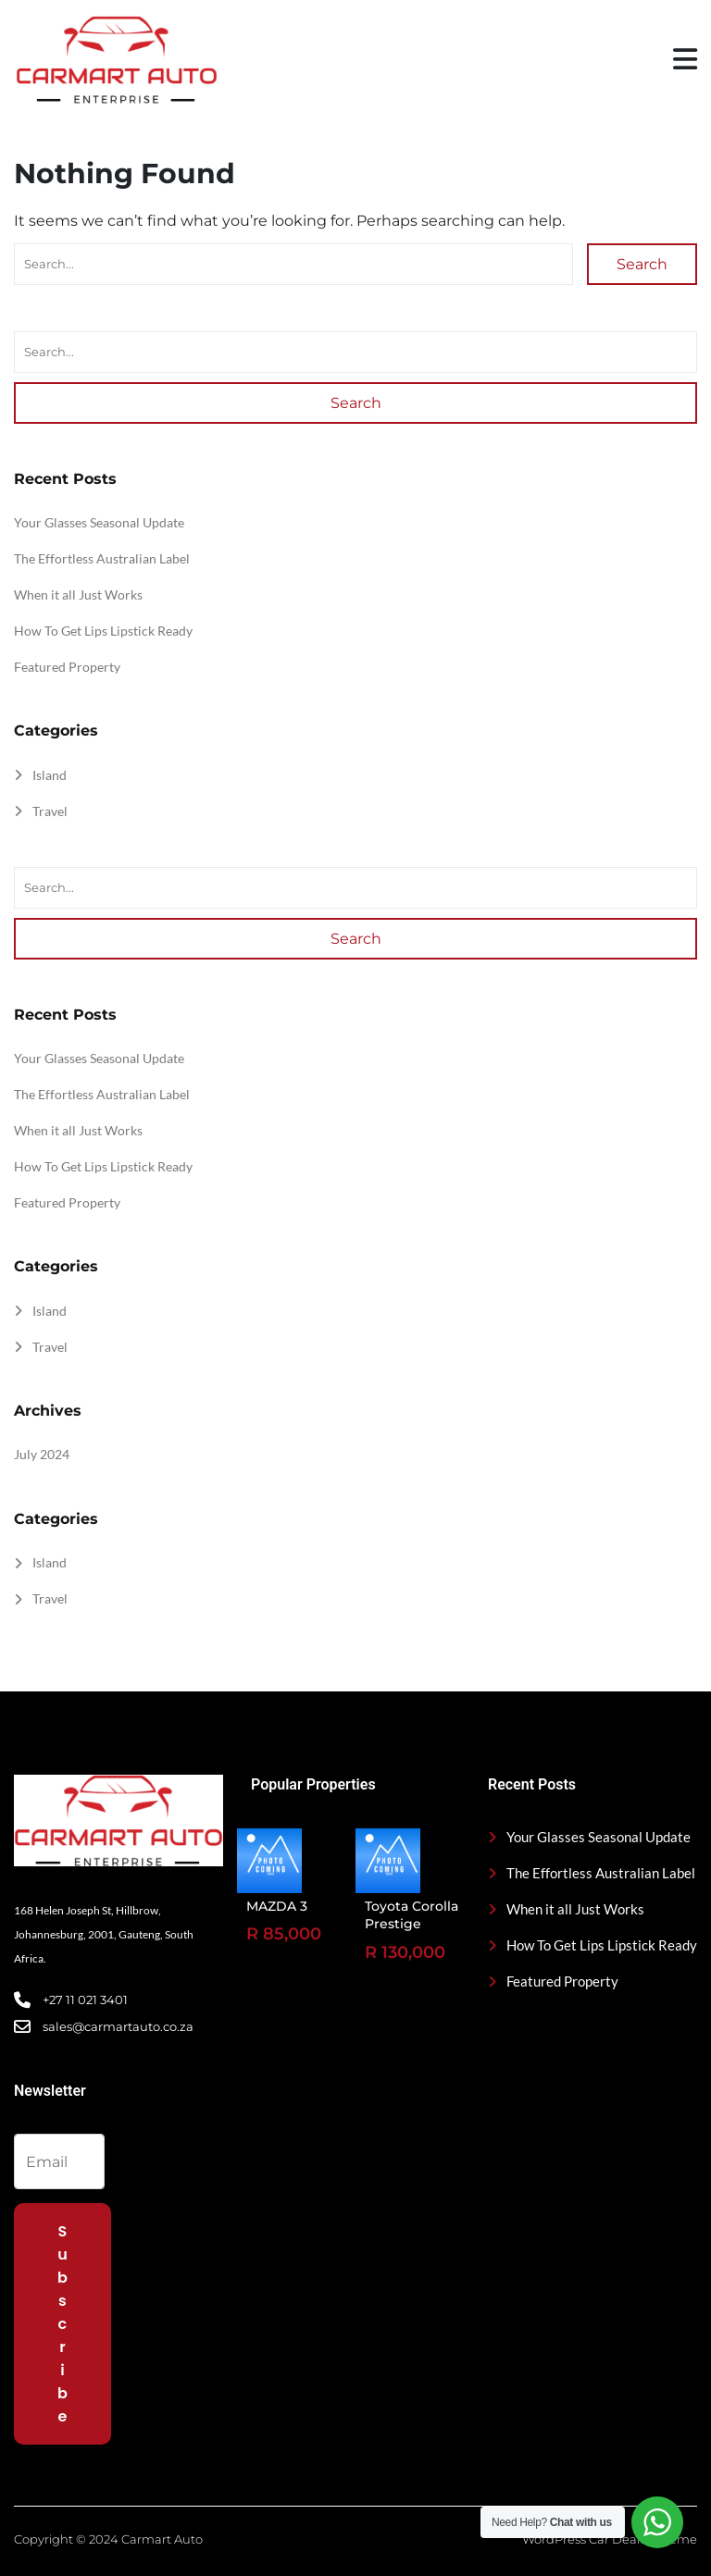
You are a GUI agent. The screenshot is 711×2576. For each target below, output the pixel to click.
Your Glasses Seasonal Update (99, 522)
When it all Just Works (78, 594)
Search (642, 264)
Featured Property (67, 667)
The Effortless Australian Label (102, 558)
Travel (50, 811)
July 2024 (41, 1454)
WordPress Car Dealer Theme (609, 2539)
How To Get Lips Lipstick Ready (103, 630)
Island (49, 775)
